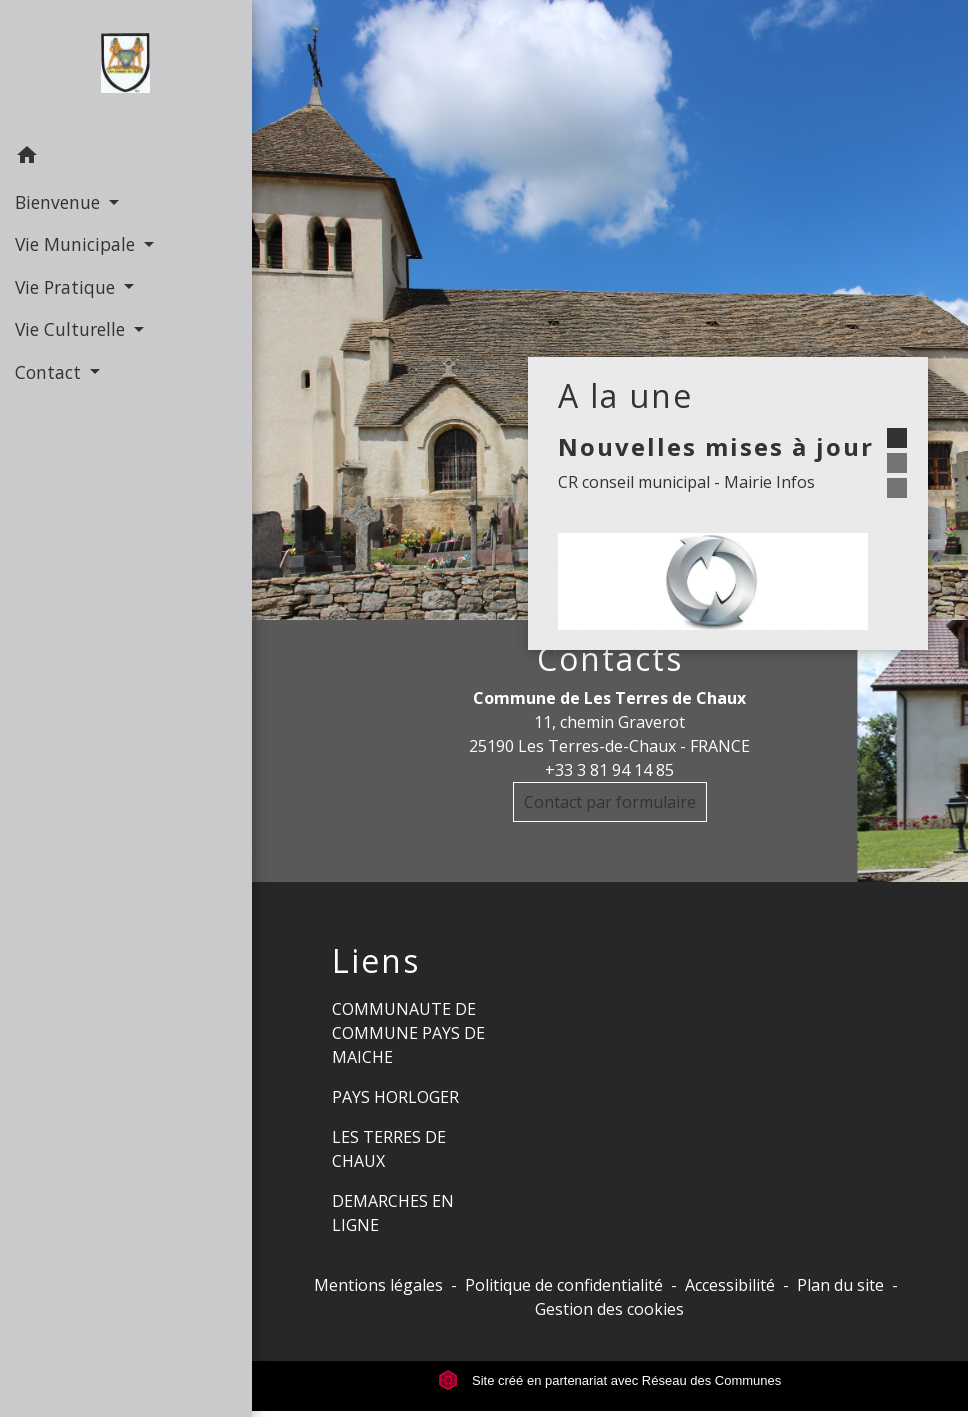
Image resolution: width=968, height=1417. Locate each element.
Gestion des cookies (609, 1309)
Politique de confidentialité (564, 1285)
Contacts (610, 659)
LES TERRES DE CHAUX (389, 1149)
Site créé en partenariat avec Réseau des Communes (609, 1380)
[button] (126, 158)
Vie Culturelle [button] (72, 329)
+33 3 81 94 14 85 (609, 770)
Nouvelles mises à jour (716, 446)
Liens (376, 961)
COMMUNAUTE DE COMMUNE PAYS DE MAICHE (408, 1033)
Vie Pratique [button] (67, 287)
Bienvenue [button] (60, 202)
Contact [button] (50, 372)
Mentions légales (378, 1285)
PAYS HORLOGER (395, 1097)
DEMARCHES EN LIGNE (393, 1213)
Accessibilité (730, 1285)
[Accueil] (125, 67)
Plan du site (840, 1285)
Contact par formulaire (610, 802)
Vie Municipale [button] (77, 244)
